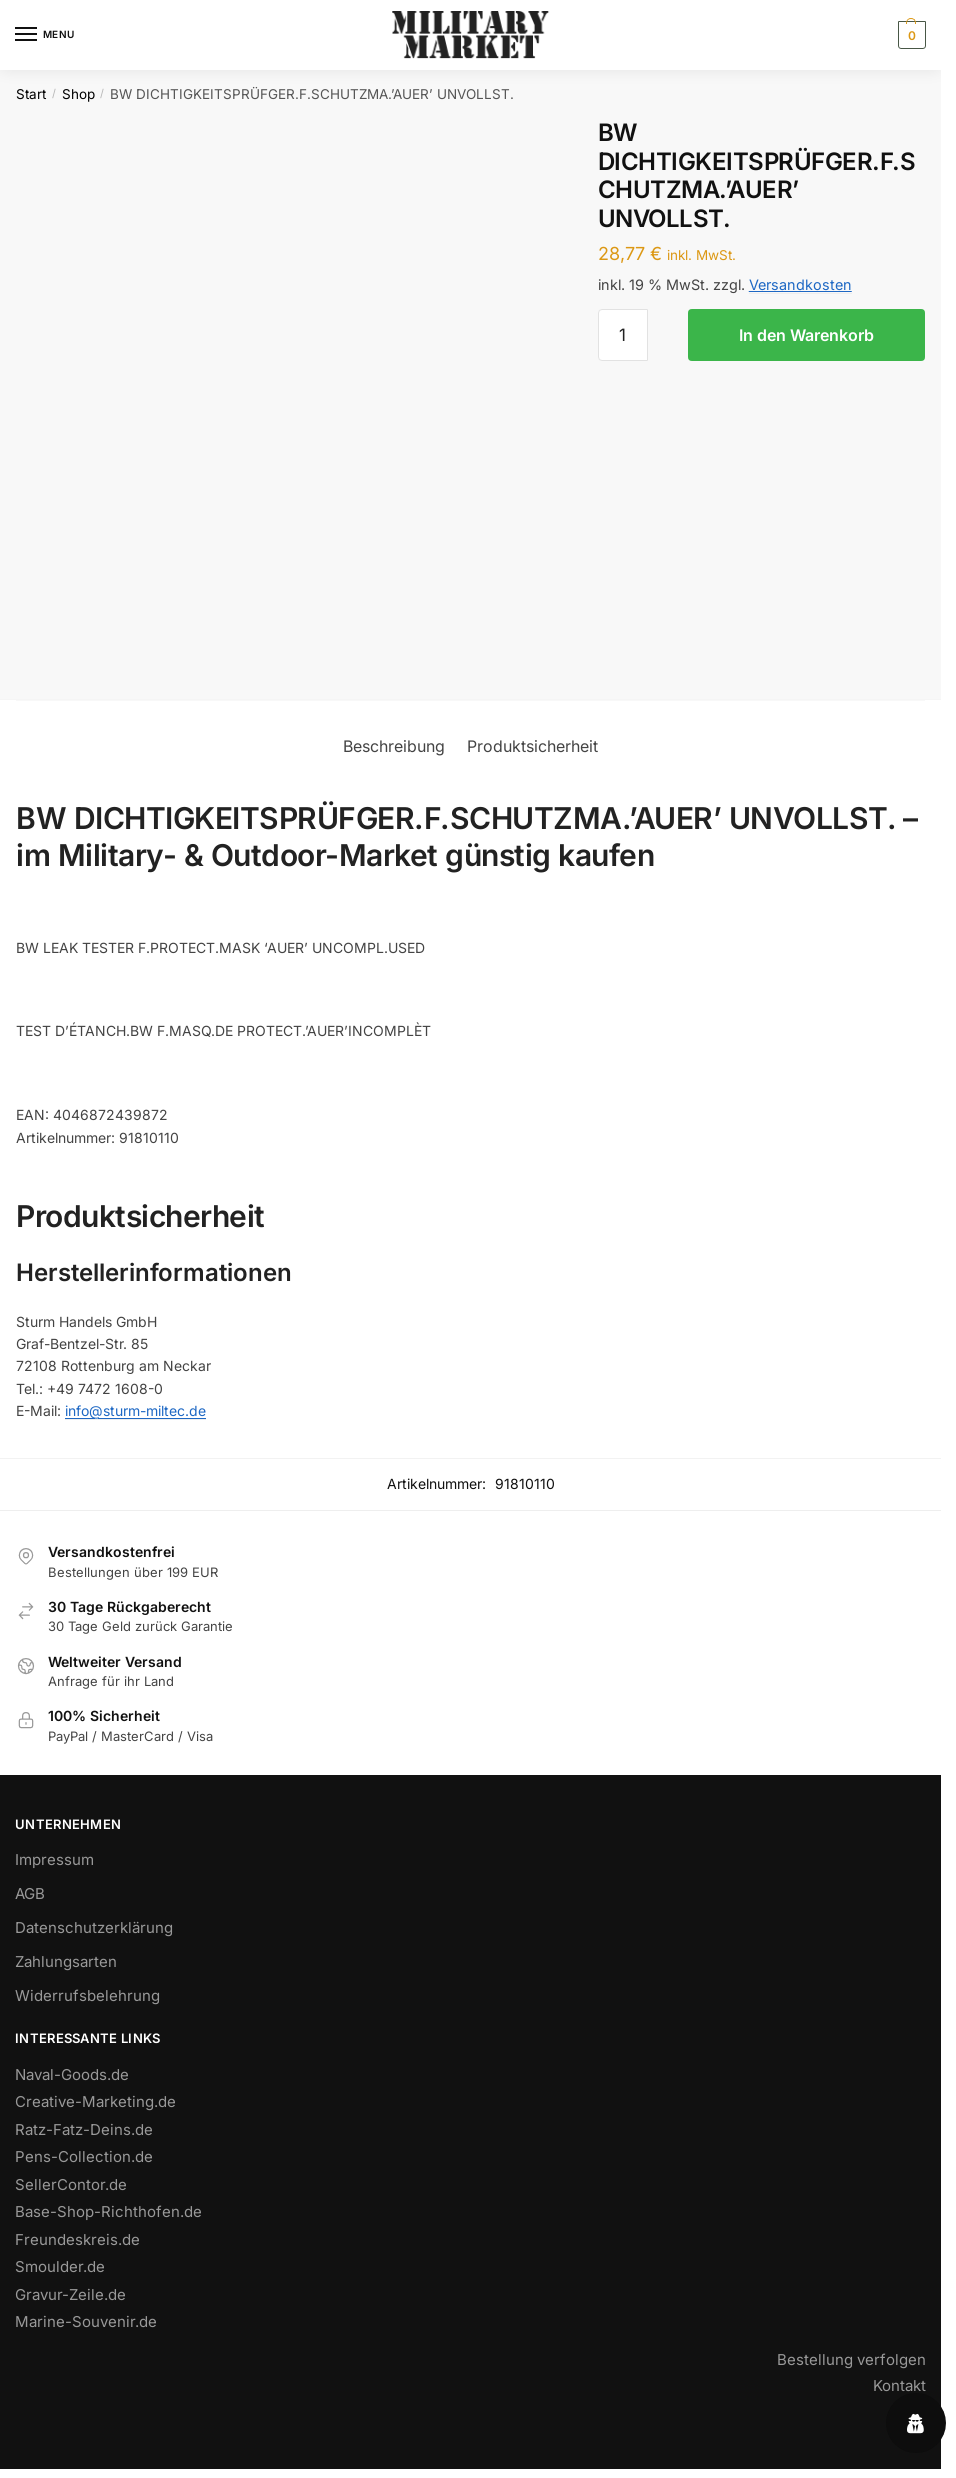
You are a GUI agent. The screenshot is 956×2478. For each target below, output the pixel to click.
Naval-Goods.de (72, 2074)
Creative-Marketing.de (95, 2101)
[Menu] (45, 35)
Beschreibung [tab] (394, 746)
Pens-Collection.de (84, 2156)
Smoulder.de (60, 2266)
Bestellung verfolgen (851, 2359)
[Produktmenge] (623, 335)
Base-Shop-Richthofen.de (108, 2211)
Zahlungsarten (66, 1961)
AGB (30, 1893)
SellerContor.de (71, 2184)
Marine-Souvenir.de (86, 2321)
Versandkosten (800, 284)
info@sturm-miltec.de (135, 1410)
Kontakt (899, 2385)
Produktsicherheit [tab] (532, 746)
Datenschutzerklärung (94, 1927)
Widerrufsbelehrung (87, 1995)
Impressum (54, 1859)
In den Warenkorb (806, 335)
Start (31, 94)
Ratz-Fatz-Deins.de (84, 2129)
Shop (78, 94)
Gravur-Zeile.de (70, 2294)
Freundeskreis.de (77, 2239)
